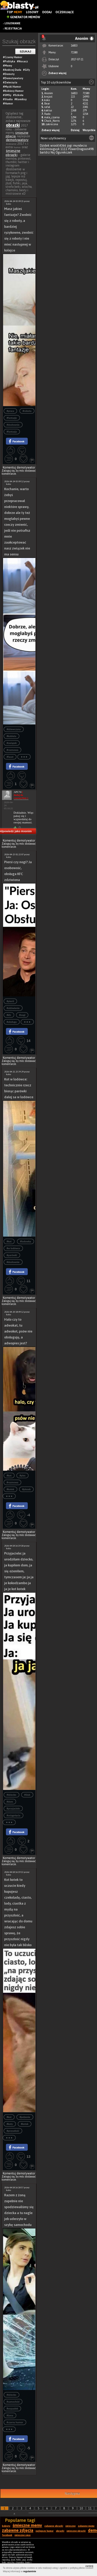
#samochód (13, 2401)
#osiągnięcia (13, 1815)
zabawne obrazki (53, 2526)
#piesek (26, 1489)
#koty (10, 2124)
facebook (7, 2535)
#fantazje (12, 418)
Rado (47, 113)
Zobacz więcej (57, 73)
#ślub (27, 1794)
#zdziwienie (13, 1008)
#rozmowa (12, 750)
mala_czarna (52, 117)
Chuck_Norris (52, 120)
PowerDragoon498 (81, 149)
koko (47, 100)
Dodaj (47, 12)
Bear (47, 103)
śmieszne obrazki (13, 153)
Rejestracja (13, 28)
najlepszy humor (45, 2531)
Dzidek (45, 145)
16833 (74, 45)
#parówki (12, 1255)
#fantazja (12, 431)
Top (14, 12)
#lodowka (25, 1241)
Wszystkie (89, 130)
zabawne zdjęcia (17, 2530)
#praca (10, 411)
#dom (10, 1801)
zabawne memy (86, 2526)
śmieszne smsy (23, 2535)
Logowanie (12, 23)
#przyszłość (13, 2131)
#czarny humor (15, 2422)
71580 (74, 52)
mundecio (80, 145)
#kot (9, 1241)
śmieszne (70, 2526)
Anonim (48, 93)
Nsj (53, 152)
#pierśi (10, 1001)
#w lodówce (13, 1248)
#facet (10, 757)
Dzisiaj (75, 130)
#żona (10, 2415)
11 (90, 2508)
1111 (63, 149)
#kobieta (11, 736)
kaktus (48, 110)
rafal (47, 107)
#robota (27, 411)
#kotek (10, 1489)
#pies (22, 1475)
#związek (12, 743)
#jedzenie (25, 2117)
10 (81, 2508)
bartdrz (45, 152)
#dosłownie (13, 424)
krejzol (48, 96)
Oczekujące (64, 12)
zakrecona (52, 124)
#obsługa (12, 1022)
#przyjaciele (13, 1808)
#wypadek (12, 2408)
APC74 (21, 794)
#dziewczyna (14, 729)
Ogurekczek (64, 152)
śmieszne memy (27, 2525)
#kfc (9, 1015)
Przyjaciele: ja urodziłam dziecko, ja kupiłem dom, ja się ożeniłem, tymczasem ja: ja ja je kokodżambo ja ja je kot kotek (18, 1571)
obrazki (13, 124)
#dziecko (11, 1794)
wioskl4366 (58, 145)
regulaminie (29, 2571)
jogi (69, 145)
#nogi (22, 1015)
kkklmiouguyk (50, 149)
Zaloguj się (8, 470)
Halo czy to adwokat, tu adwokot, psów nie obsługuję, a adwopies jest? (18, 1331)
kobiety (6, 2526)
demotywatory (17, 140)
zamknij (89, 2566)
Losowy (32, 12)
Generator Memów (23, 17)
